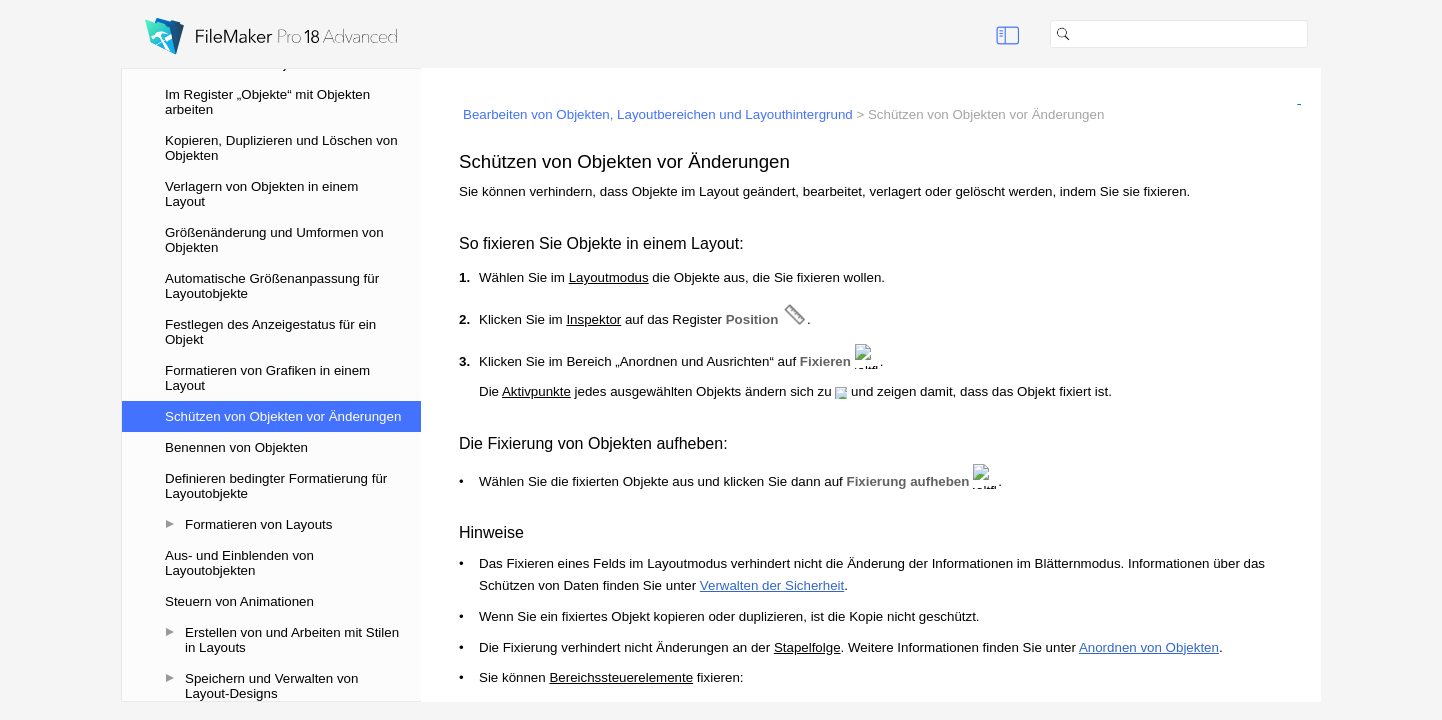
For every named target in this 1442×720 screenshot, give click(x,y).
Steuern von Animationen (239, 601)
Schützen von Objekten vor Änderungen (283, 416)
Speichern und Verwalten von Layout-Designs (271, 686)
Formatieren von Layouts (258, 524)
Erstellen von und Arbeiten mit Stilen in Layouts (292, 640)
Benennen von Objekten (236, 447)
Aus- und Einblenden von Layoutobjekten (239, 563)
